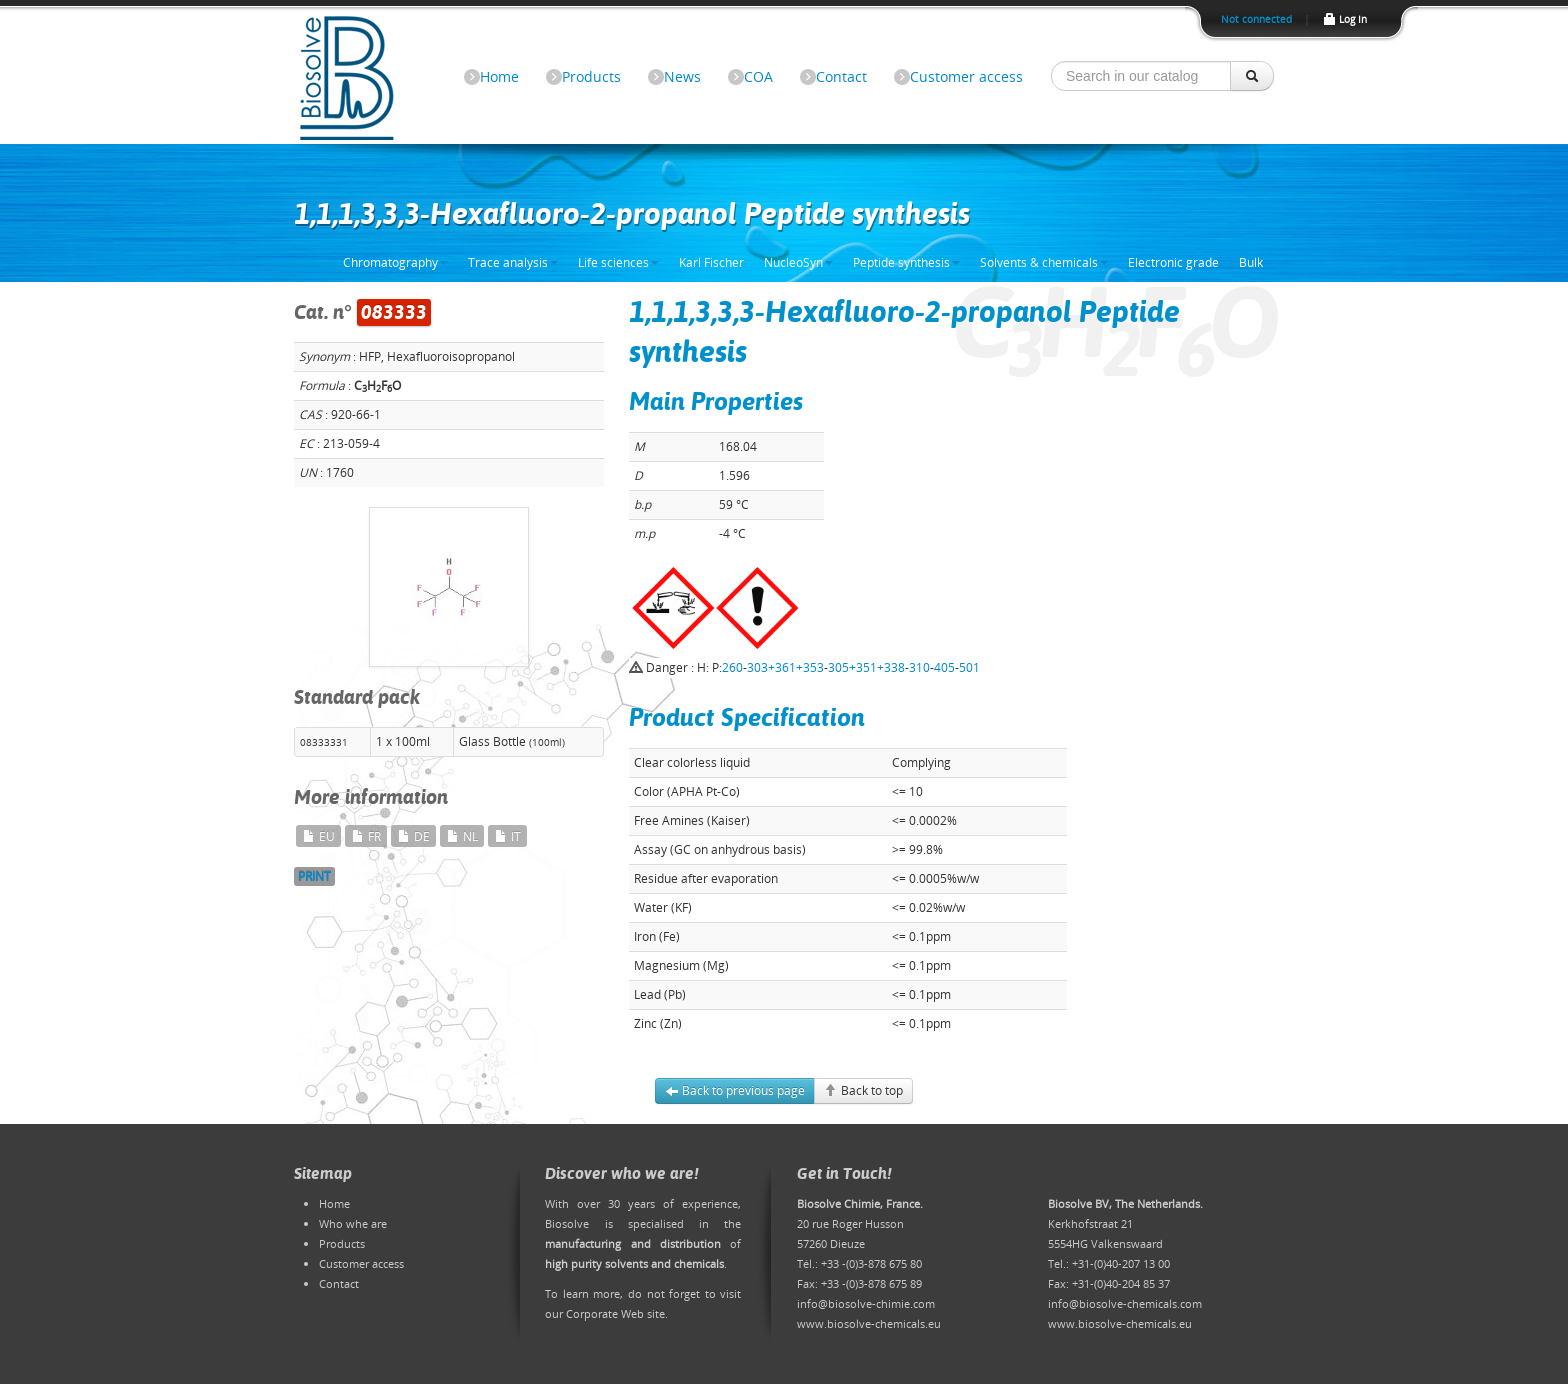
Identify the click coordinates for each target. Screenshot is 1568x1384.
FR (366, 836)
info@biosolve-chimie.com (866, 1303)
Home (499, 76)
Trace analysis (513, 262)
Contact (841, 76)
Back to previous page (735, 1090)
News (682, 76)
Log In (1344, 19)
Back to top (863, 1090)
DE (413, 836)
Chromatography (395, 262)
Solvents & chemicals (1044, 262)
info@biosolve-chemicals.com (1125, 1303)
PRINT (314, 876)
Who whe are (353, 1223)
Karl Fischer (711, 262)
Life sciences (618, 262)
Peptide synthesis (906, 262)
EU (318, 836)
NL (462, 836)
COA (758, 76)
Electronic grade (1173, 262)
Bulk (1251, 262)
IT (507, 836)
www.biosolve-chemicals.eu (869, 1323)
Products (591, 76)
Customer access (966, 76)
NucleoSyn (798, 262)
